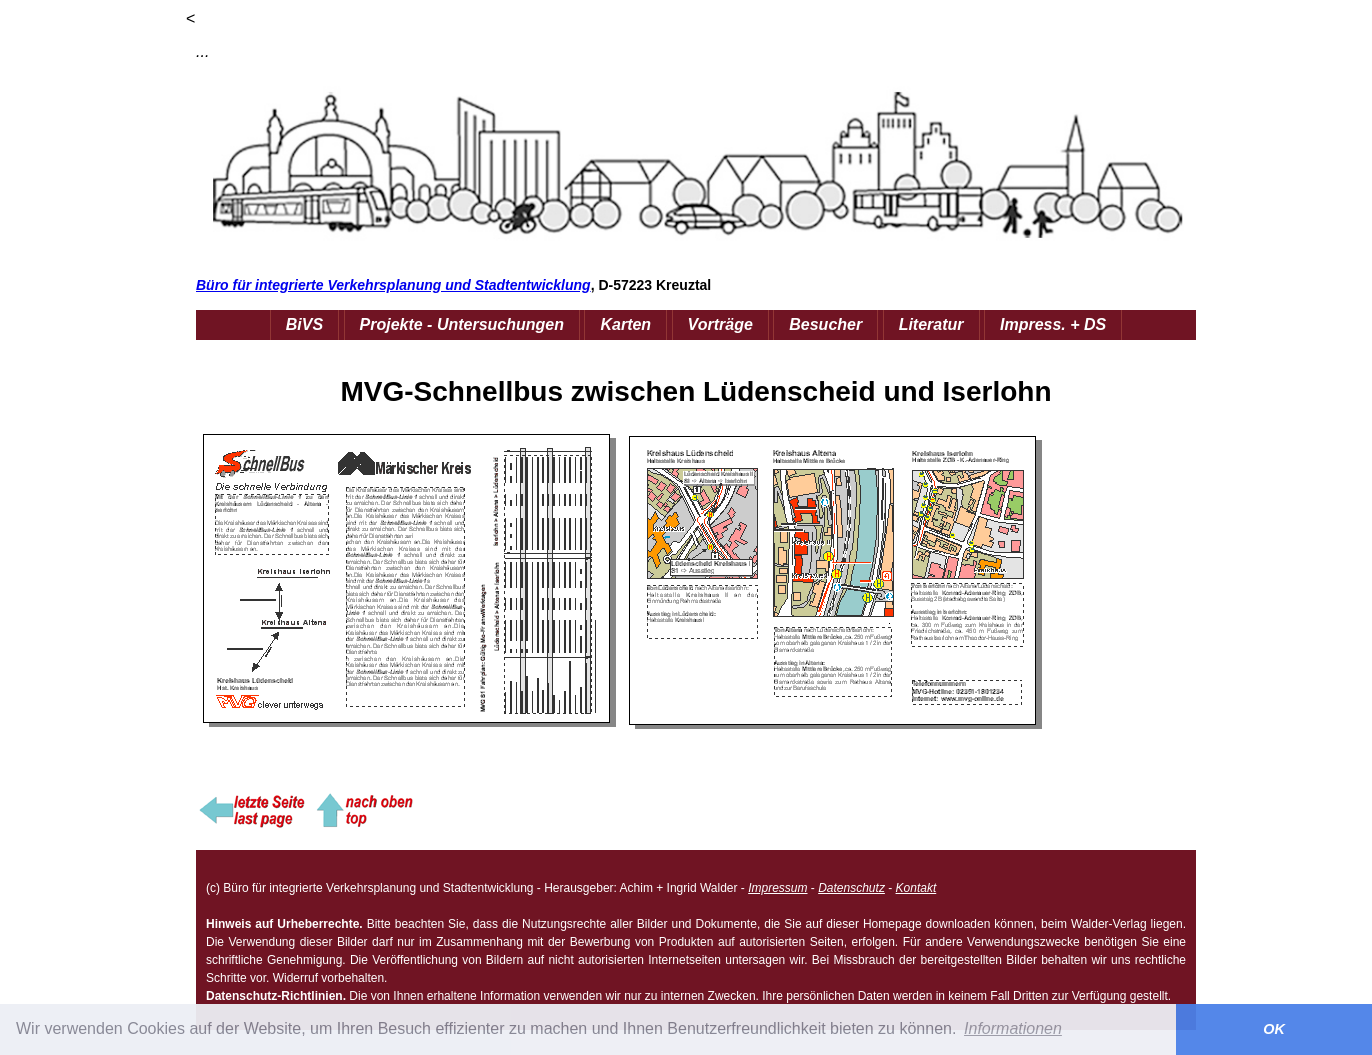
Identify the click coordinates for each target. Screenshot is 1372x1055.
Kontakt (916, 888)
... (202, 51)
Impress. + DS (1053, 324)
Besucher (825, 324)
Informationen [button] (1013, 1028)
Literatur (931, 324)
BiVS (304, 324)
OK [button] (1274, 1029)
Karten (625, 324)
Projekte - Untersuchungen (462, 324)
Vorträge (720, 324)
